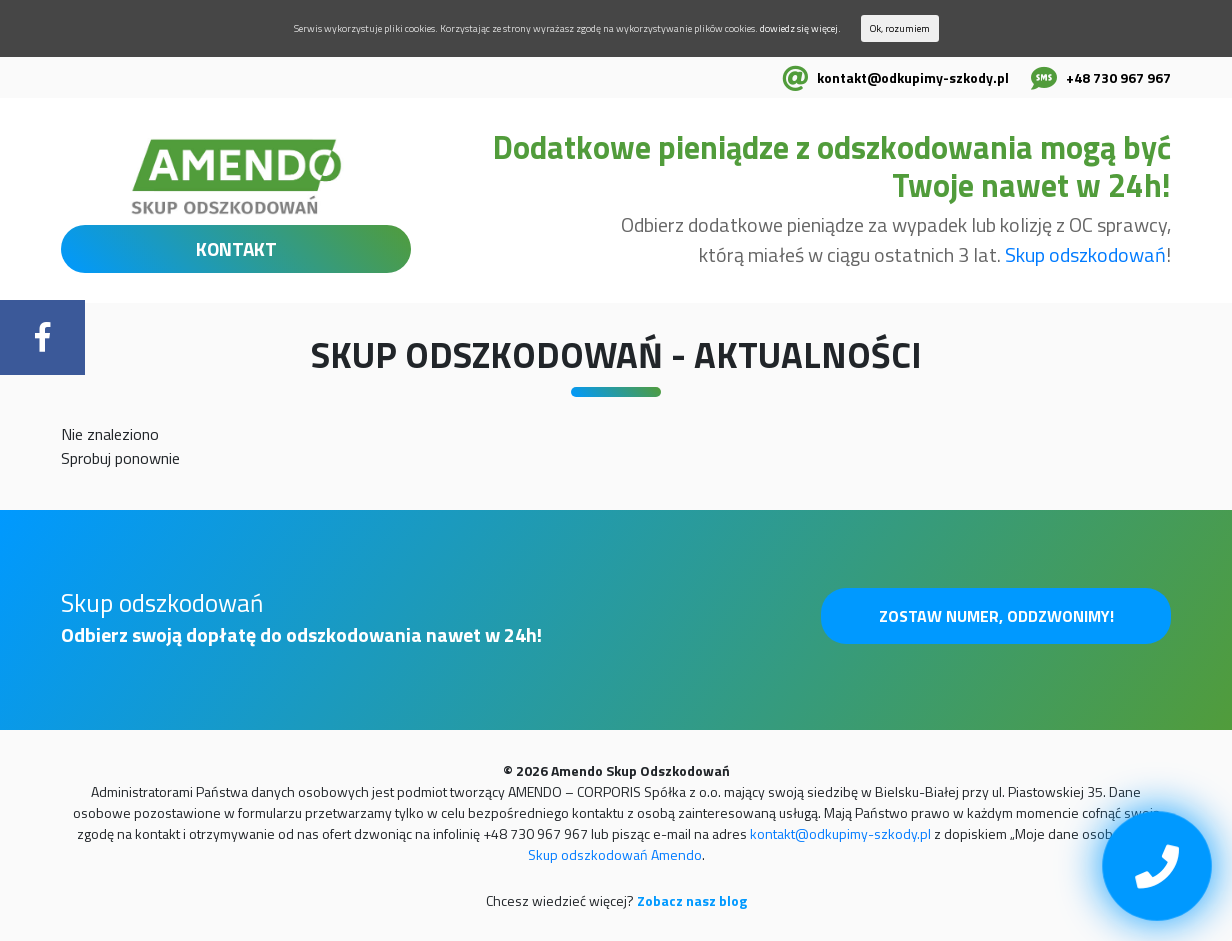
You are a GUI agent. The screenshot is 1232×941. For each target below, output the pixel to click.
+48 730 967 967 (1118, 77)
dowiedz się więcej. (800, 28)
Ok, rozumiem (900, 28)
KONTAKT (236, 248)
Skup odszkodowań (1085, 254)
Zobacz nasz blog (692, 900)
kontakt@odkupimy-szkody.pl (913, 77)
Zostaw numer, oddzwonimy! (996, 616)
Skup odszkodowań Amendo (615, 854)
